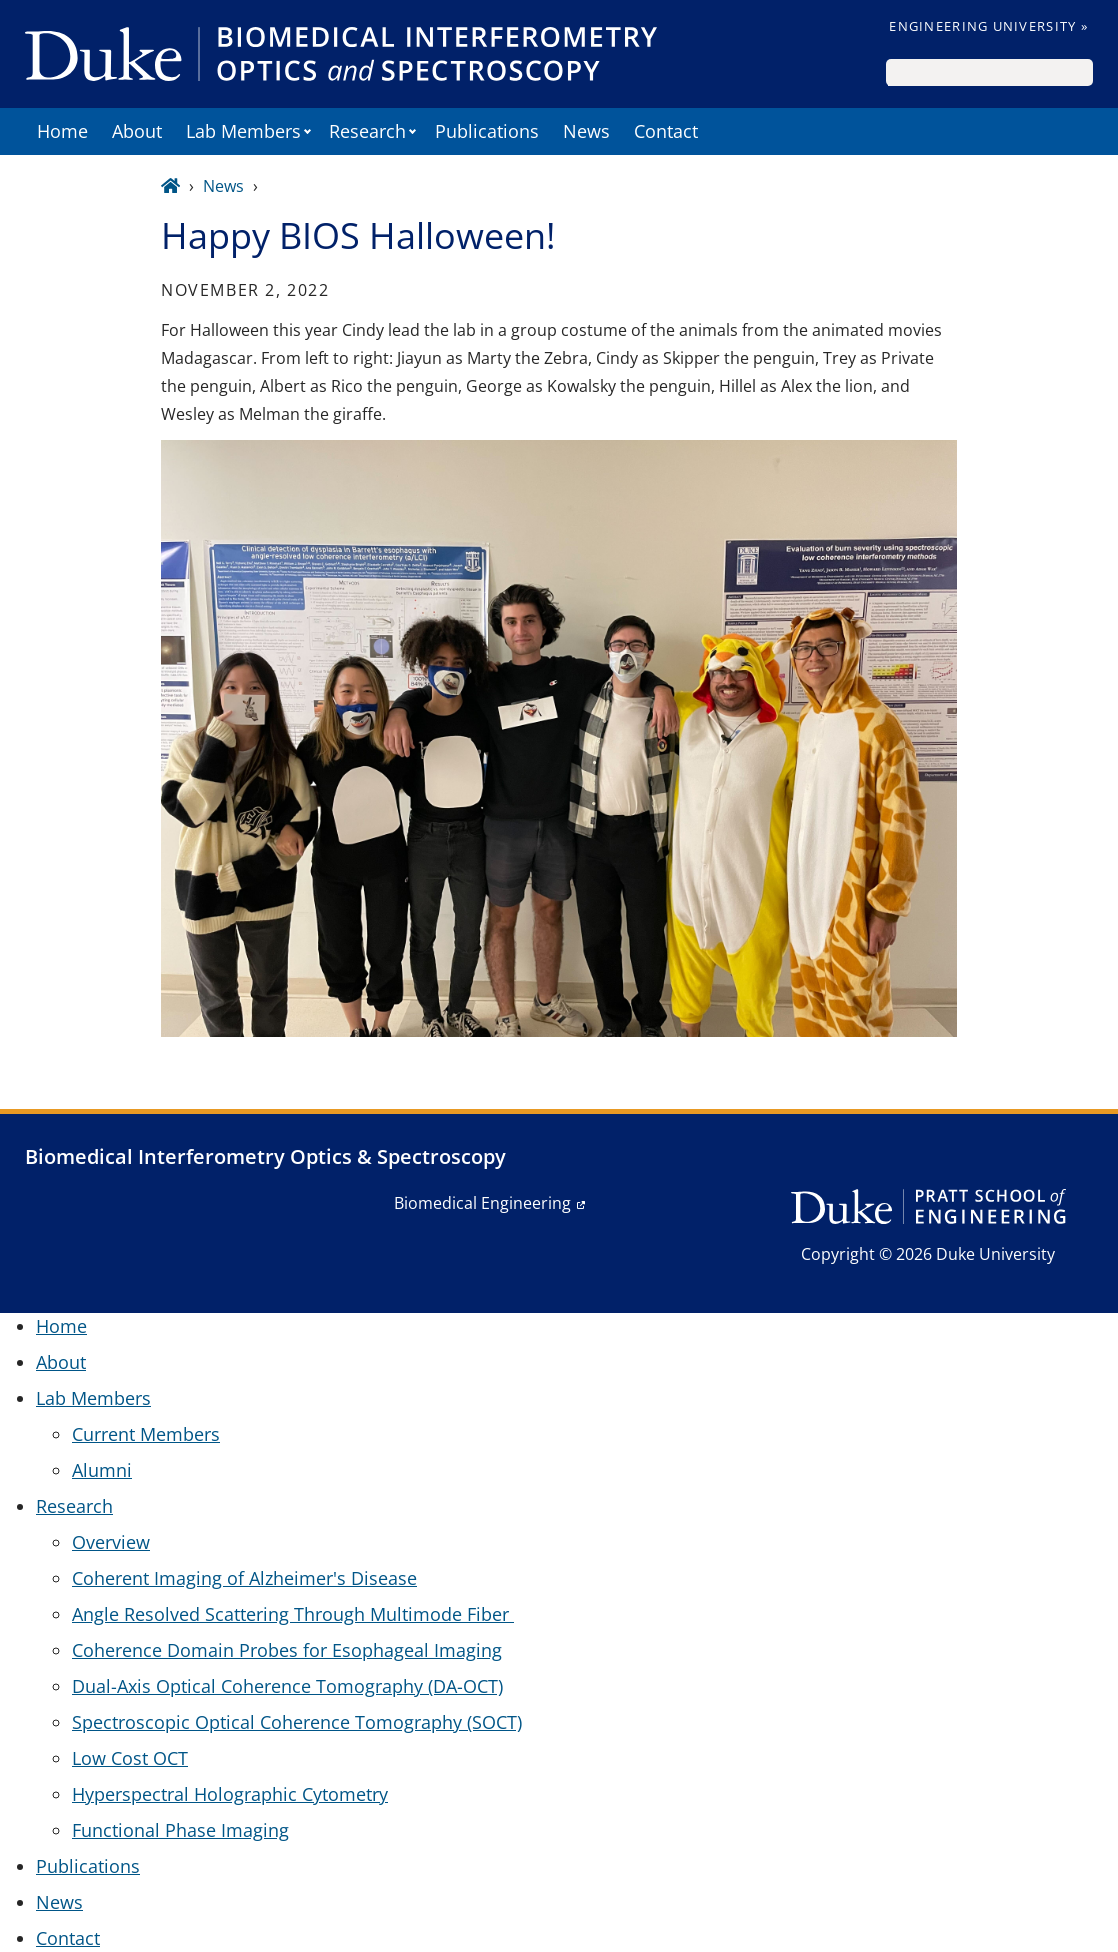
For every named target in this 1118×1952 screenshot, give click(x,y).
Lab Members (243, 131)
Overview (111, 1542)
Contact (666, 131)
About (137, 131)
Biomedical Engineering (482, 1203)
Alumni (102, 1470)
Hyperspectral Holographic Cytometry (230, 1794)
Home (62, 131)
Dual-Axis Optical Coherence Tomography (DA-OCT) (287, 1686)
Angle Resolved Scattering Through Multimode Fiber (293, 1614)
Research (367, 131)
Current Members (146, 1434)
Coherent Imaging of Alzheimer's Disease (244, 1578)
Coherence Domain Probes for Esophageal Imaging (287, 1650)
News (586, 131)
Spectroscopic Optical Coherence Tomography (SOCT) (297, 1722)
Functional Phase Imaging (180, 1830)
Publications (487, 131)
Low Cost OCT (130, 1758)
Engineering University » (988, 26)
